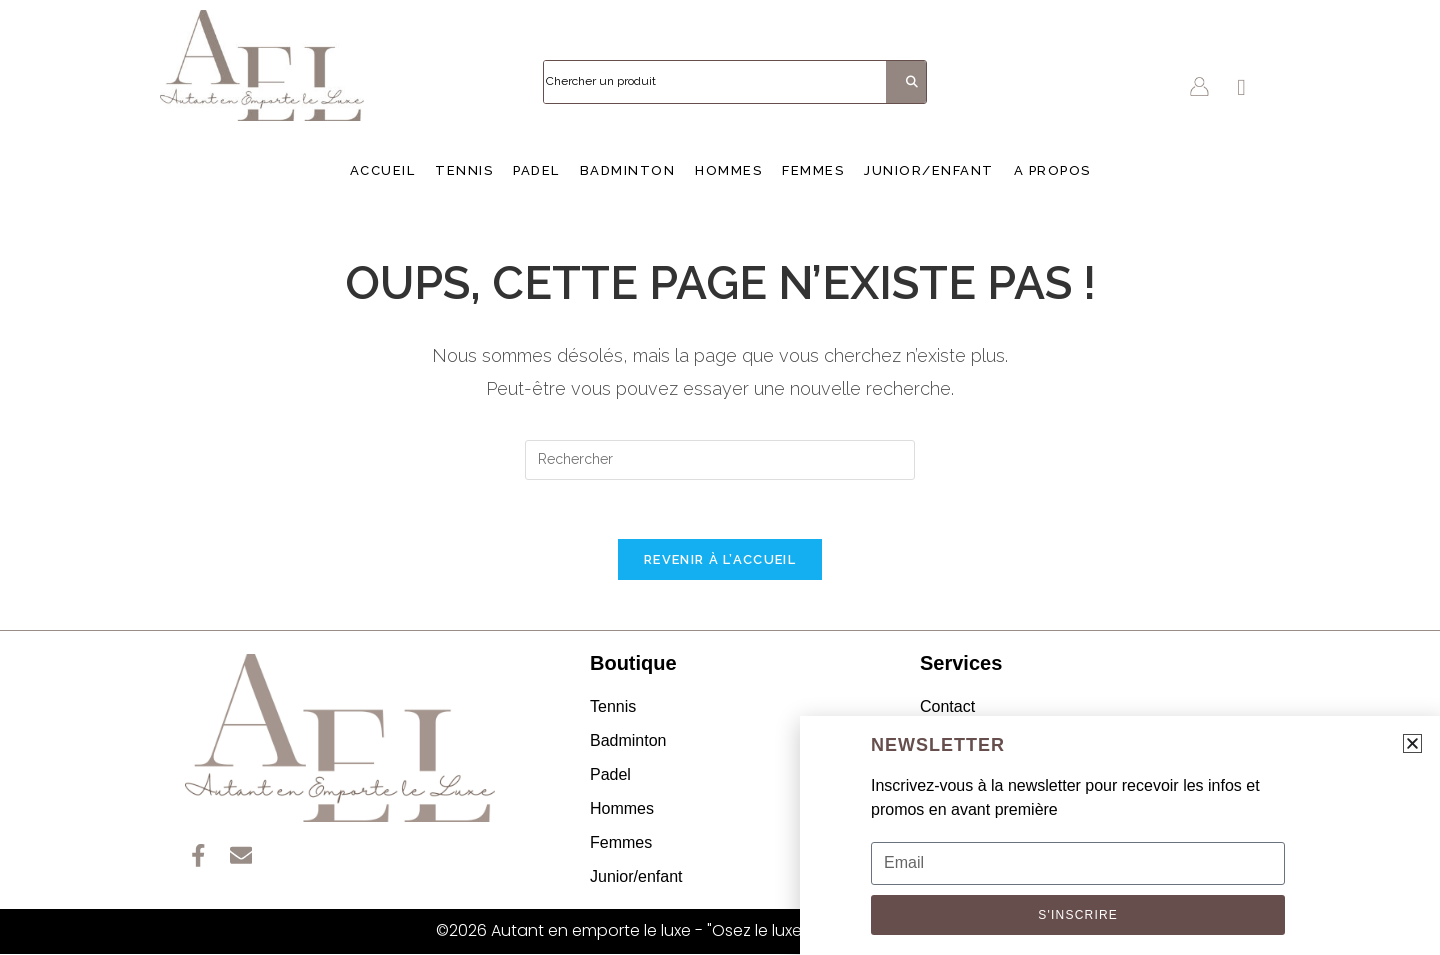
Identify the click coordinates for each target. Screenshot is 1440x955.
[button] (1412, 743)
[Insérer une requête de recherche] (720, 460)
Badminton (628, 170)
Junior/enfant (929, 170)
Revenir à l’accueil (720, 560)
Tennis (464, 170)
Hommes (728, 170)
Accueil (383, 170)
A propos (1052, 170)
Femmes (813, 170)
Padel (536, 170)
